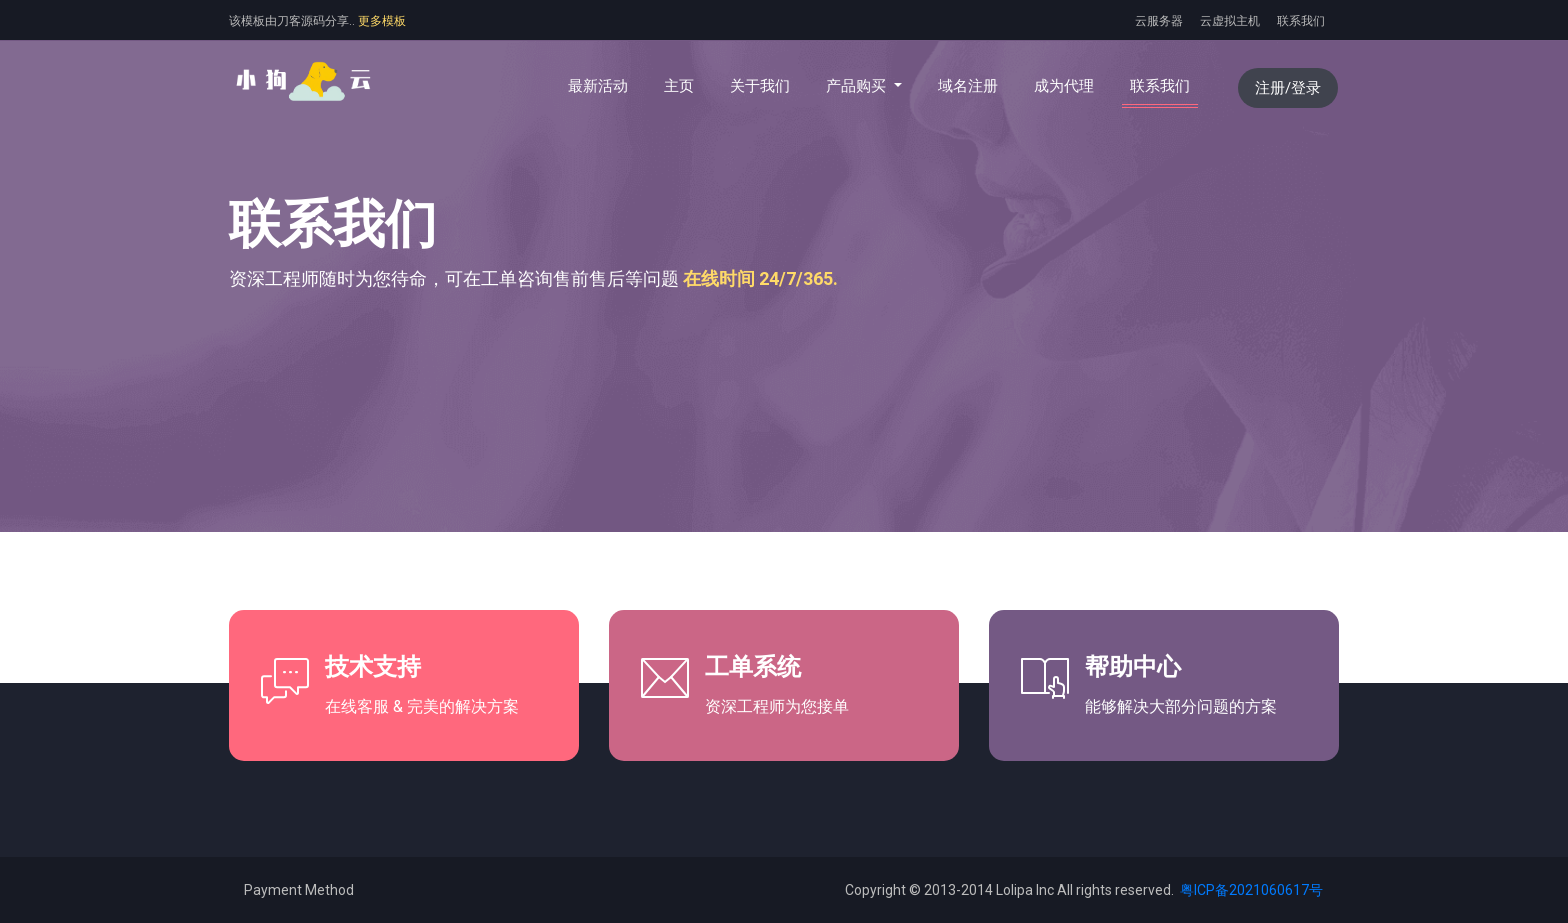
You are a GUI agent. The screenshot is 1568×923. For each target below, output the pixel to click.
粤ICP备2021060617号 (1250, 890)
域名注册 (968, 86)
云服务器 (1159, 21)
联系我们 (1301, 21)
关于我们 (760, 86)
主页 (683, 85)
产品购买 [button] (858, 86)
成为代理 (1064, 86)
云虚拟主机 (1230, 21)
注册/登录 (1288, 88)
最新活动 (598, 86)
